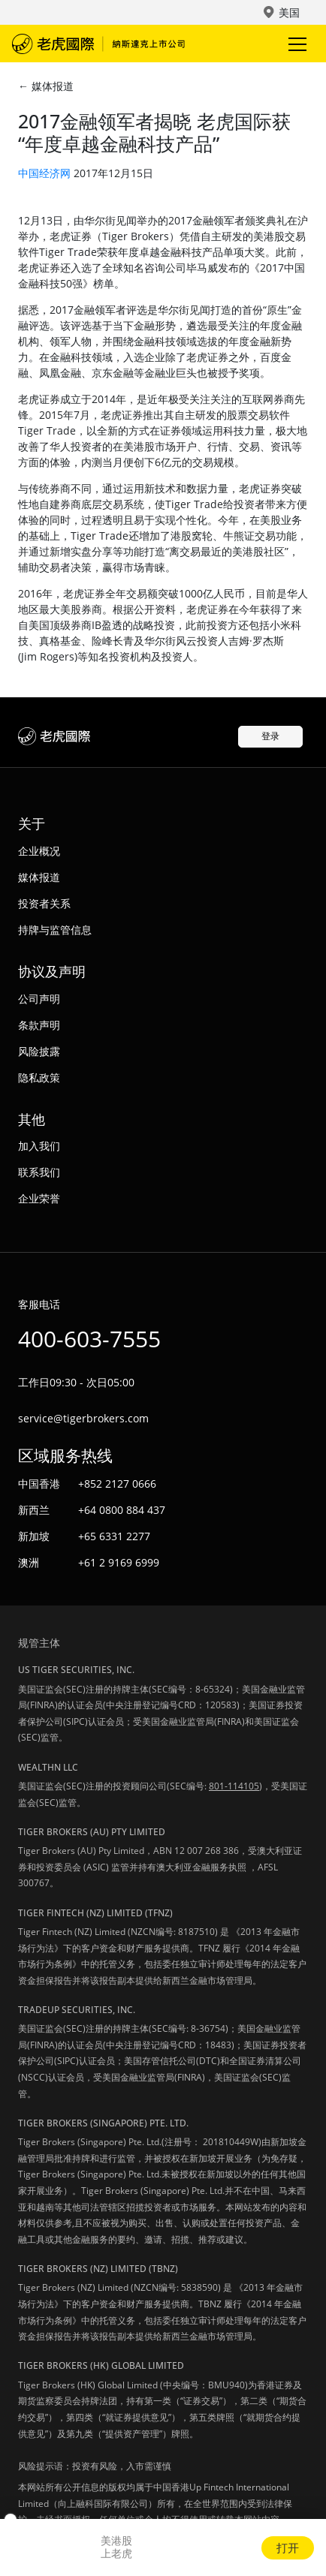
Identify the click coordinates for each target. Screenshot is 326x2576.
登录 (270, 736)
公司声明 (39, 999)
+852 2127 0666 (117, 1483)
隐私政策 (39, 1077)
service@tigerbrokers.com (83, 1418)
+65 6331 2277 (114, 1536)
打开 (287, 2547)
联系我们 (39, 1172)
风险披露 (39, 1051)
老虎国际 (98, 44)
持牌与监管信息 (55, 929)
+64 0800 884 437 (121, 1510)
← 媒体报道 (46, 86)
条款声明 (39, 1025)
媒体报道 (39, 877)
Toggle (295, 44)
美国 (289, 12)
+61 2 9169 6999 (118, 1562)
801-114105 (234, 1786)
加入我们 (39, 1146)
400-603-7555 (89, 1338)
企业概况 (39, 851)
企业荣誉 (39, 1198)
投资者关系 (44, 903)
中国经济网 (44, 173)
